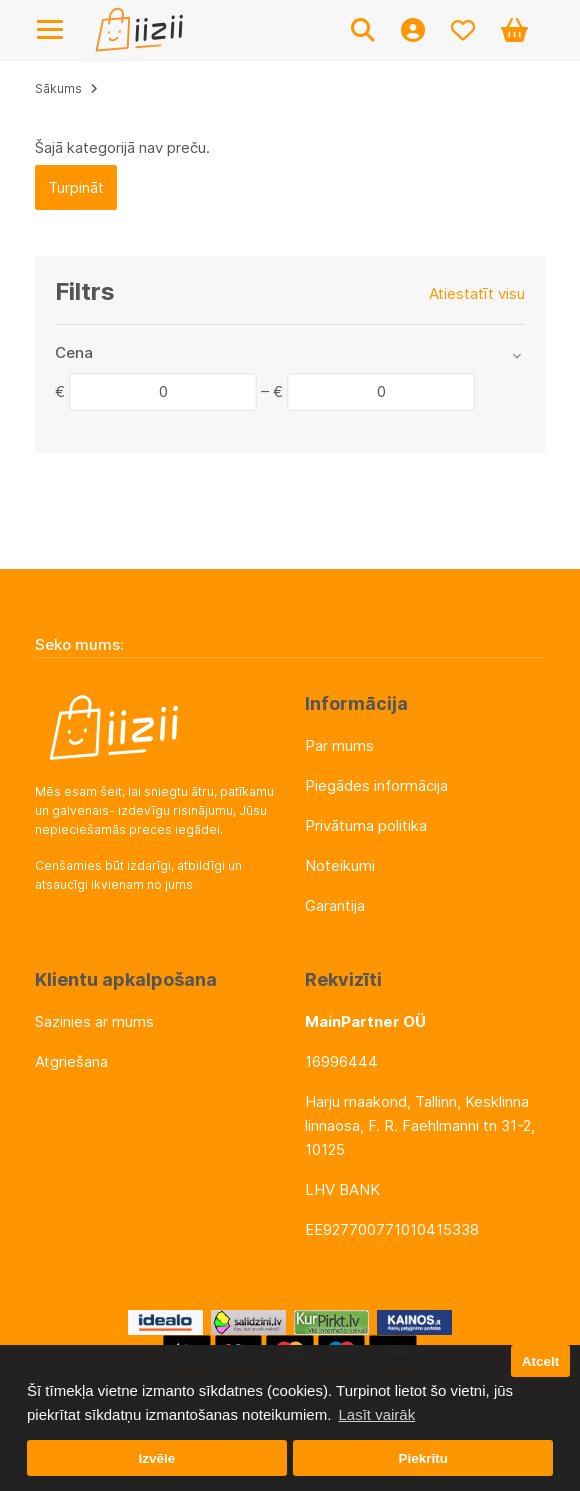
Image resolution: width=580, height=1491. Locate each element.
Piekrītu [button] (423, 1458)
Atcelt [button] (541, 1361)
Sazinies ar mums (94, 1021)
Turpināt (76, 187)
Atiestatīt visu (477, 293)
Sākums (58, 88)
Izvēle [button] (156, 1458)
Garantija (335, 905)
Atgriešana (71, 1061)
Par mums (339, 745)
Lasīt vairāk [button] (376, 1414)
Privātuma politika (366, 825)
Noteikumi (340, 865)
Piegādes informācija (376, 785)
